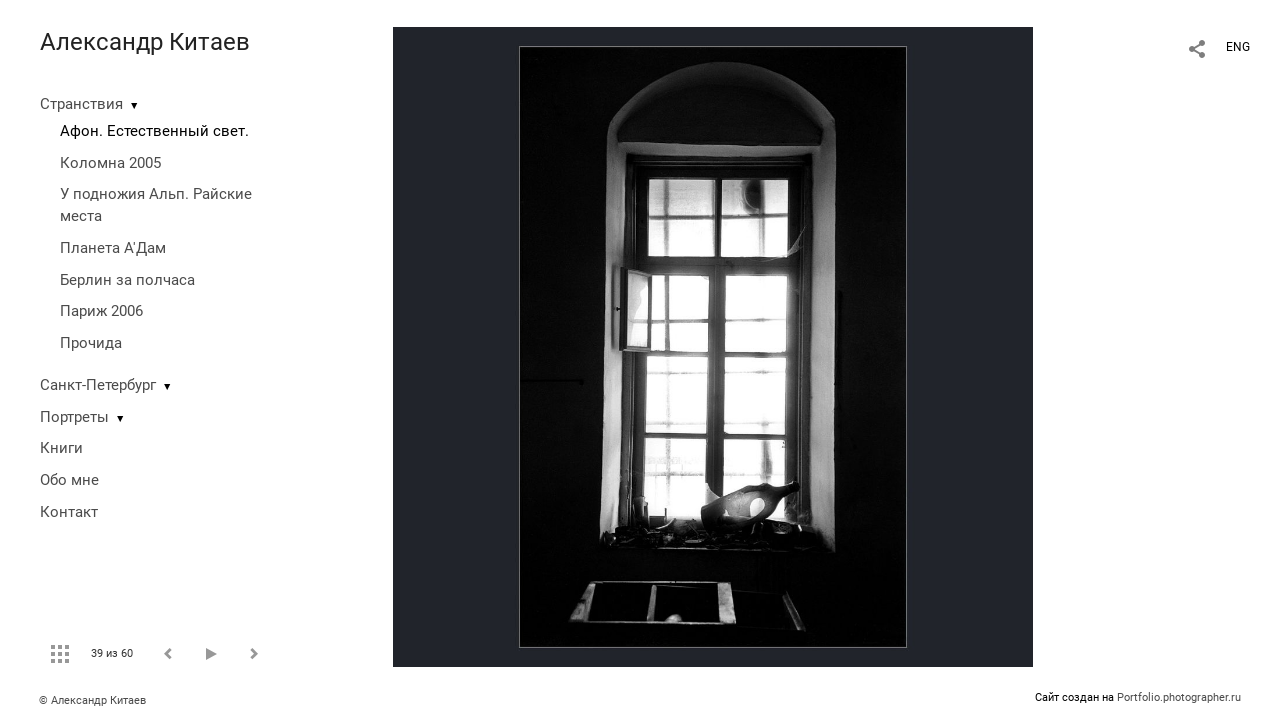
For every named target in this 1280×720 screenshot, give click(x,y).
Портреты (74, 417)
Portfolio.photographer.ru (1179, 697)
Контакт (69, 512)
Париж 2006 (101, 311)
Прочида (91, 343)
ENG (1238, 47)
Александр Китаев (145, 42)
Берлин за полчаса (127, 280)
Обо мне (69, 480)
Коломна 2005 (110, 163)
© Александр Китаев (92, 700)
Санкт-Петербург (98, 385)
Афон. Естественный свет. (154, 131)
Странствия (81, 104)
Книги (61, 448)
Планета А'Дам (113, 248)
